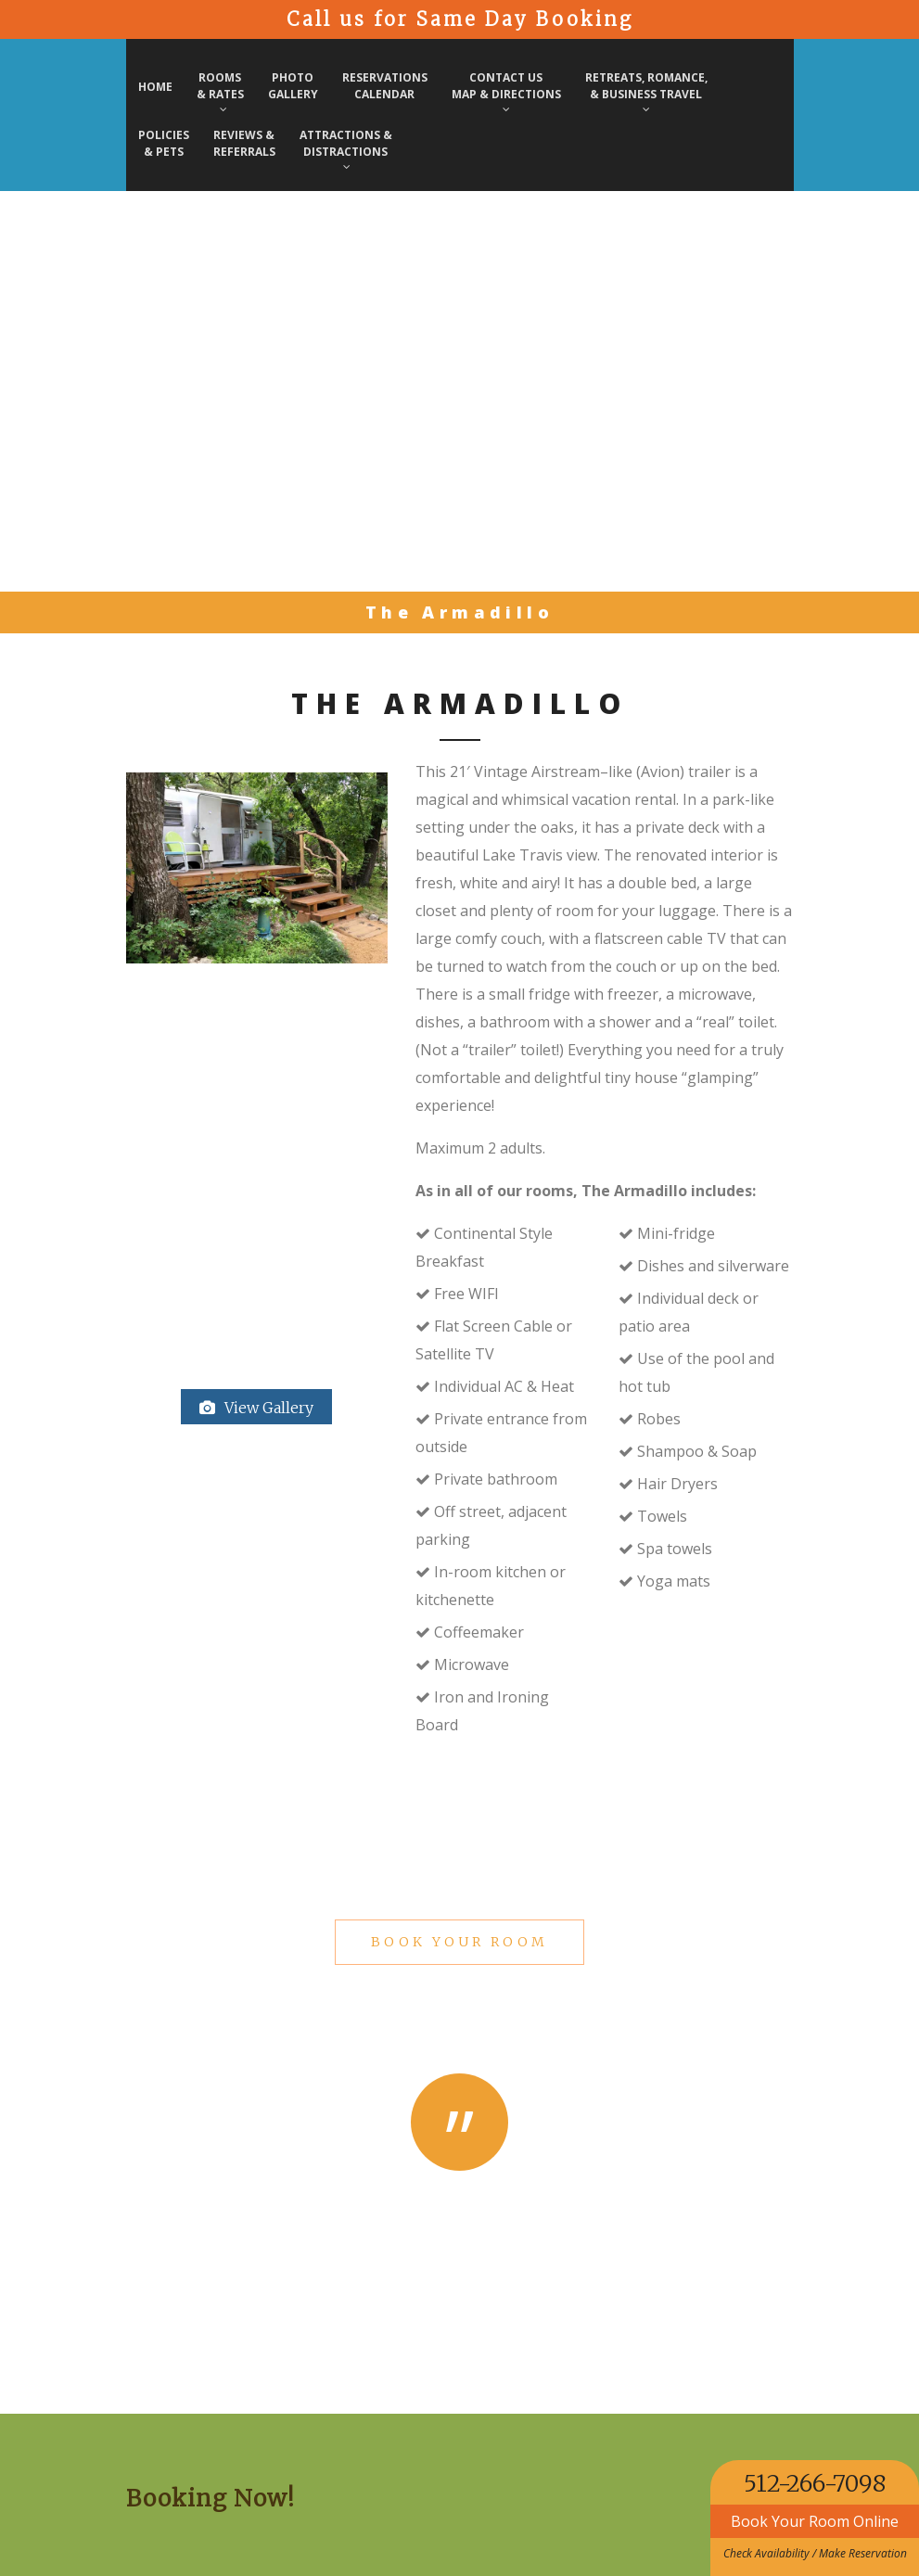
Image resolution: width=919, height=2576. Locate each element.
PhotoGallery (293, 86)
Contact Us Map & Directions (506, 92)
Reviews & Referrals (244, 143)
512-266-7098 (815, 2483)
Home (155, 87)
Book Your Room (459, 1941)
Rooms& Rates (220, 92)
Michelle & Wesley (459, 2233)
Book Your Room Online (815, 2521)
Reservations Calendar (385, 86)
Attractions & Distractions (346, 149)
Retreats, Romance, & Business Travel (646, 92)
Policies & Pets (163, 143)
